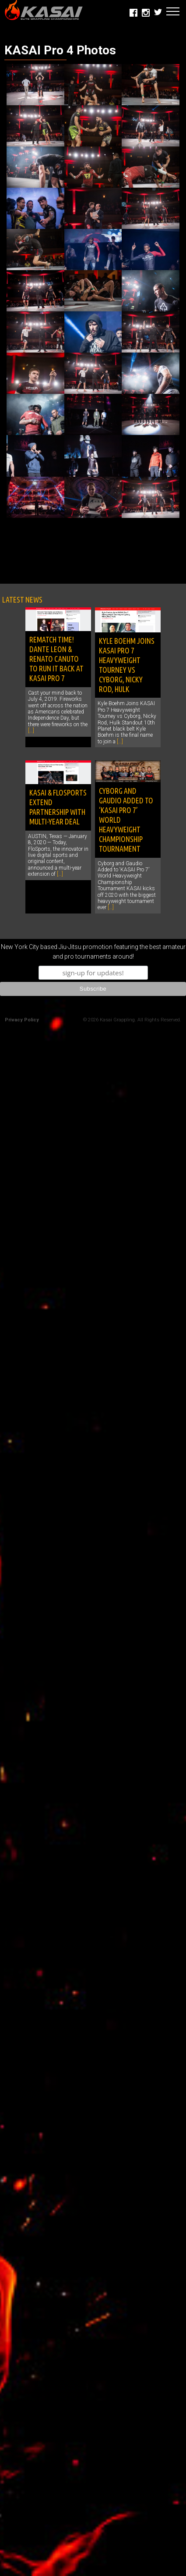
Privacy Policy (22, 1020)
